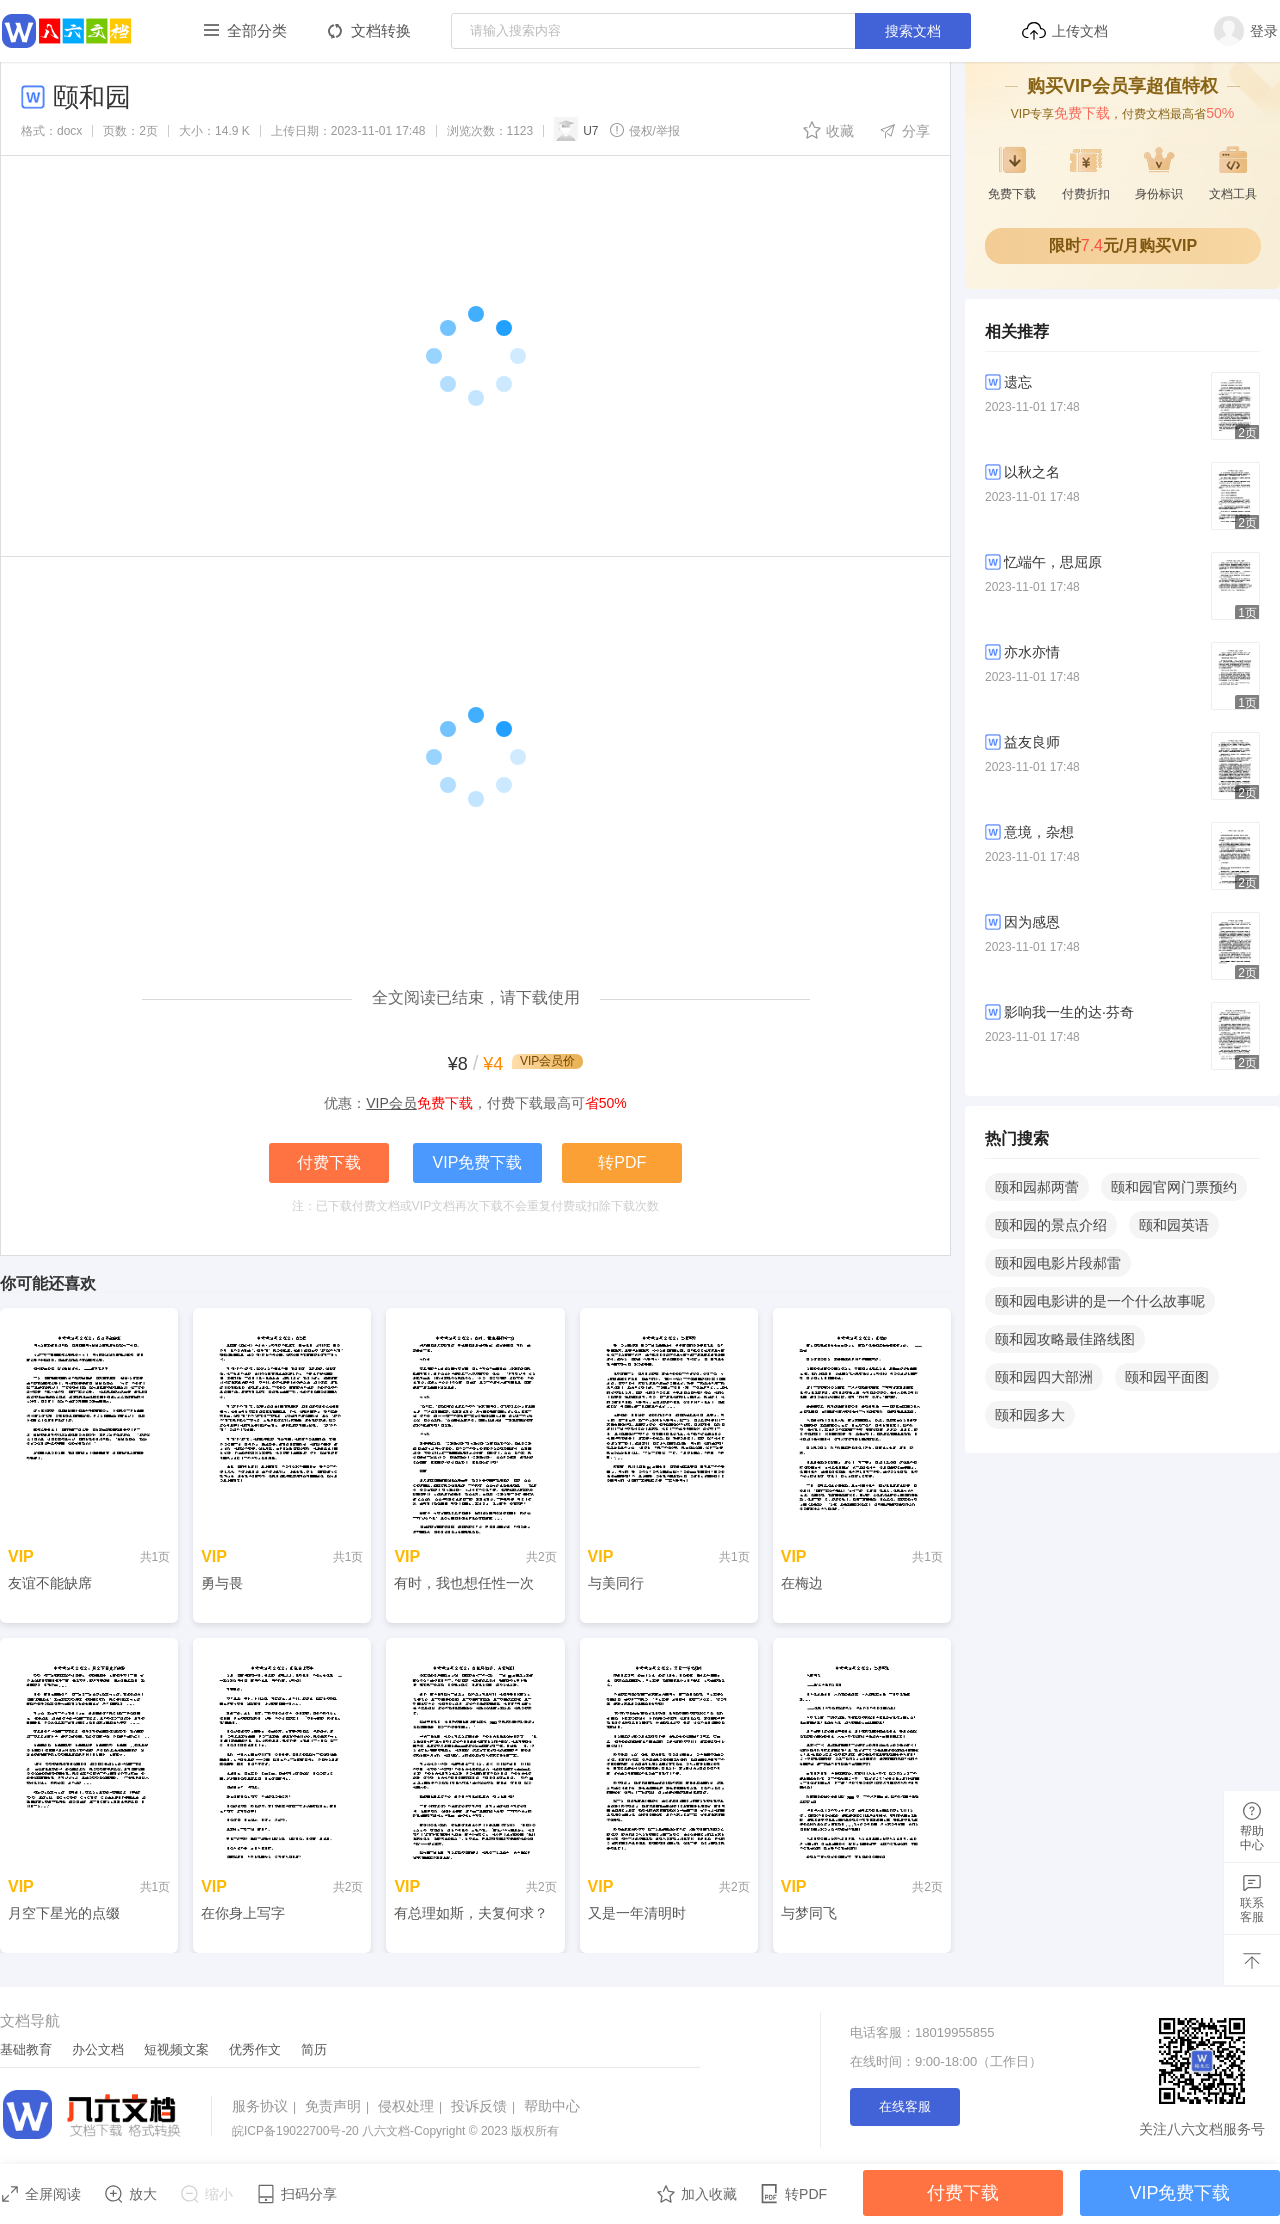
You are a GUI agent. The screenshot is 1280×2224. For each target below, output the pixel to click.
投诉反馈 (485, 2106)
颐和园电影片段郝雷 (1058, 1263)
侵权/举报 (644, 130)
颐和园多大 (1030, 1415)
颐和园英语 (1174, 1225)
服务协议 (266, 2106)
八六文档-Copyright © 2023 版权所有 (395, 2131)
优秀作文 (255, 2049)
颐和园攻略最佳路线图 (1065, 1339)
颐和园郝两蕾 (1037, 1187)
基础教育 (26, 2049)
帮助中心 (552, 2106)
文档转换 (381, 30)
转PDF (622, 1162)
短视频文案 (176, 2049)
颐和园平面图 (1167, 1377)
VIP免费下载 (478, 1162)
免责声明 (339, 2106)
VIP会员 (391, 1103)
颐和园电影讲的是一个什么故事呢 (1100, 1301)
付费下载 (329, 1162)
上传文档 (1064, 31)
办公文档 (98, 2049)
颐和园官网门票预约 (1174, 1187)
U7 (576, 129)
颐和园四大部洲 (1044, 1377)
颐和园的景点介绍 (1051, 1225)
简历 (314, 2049)
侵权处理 (412, 2106)
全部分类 (257, 30)
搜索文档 (913, 31)
